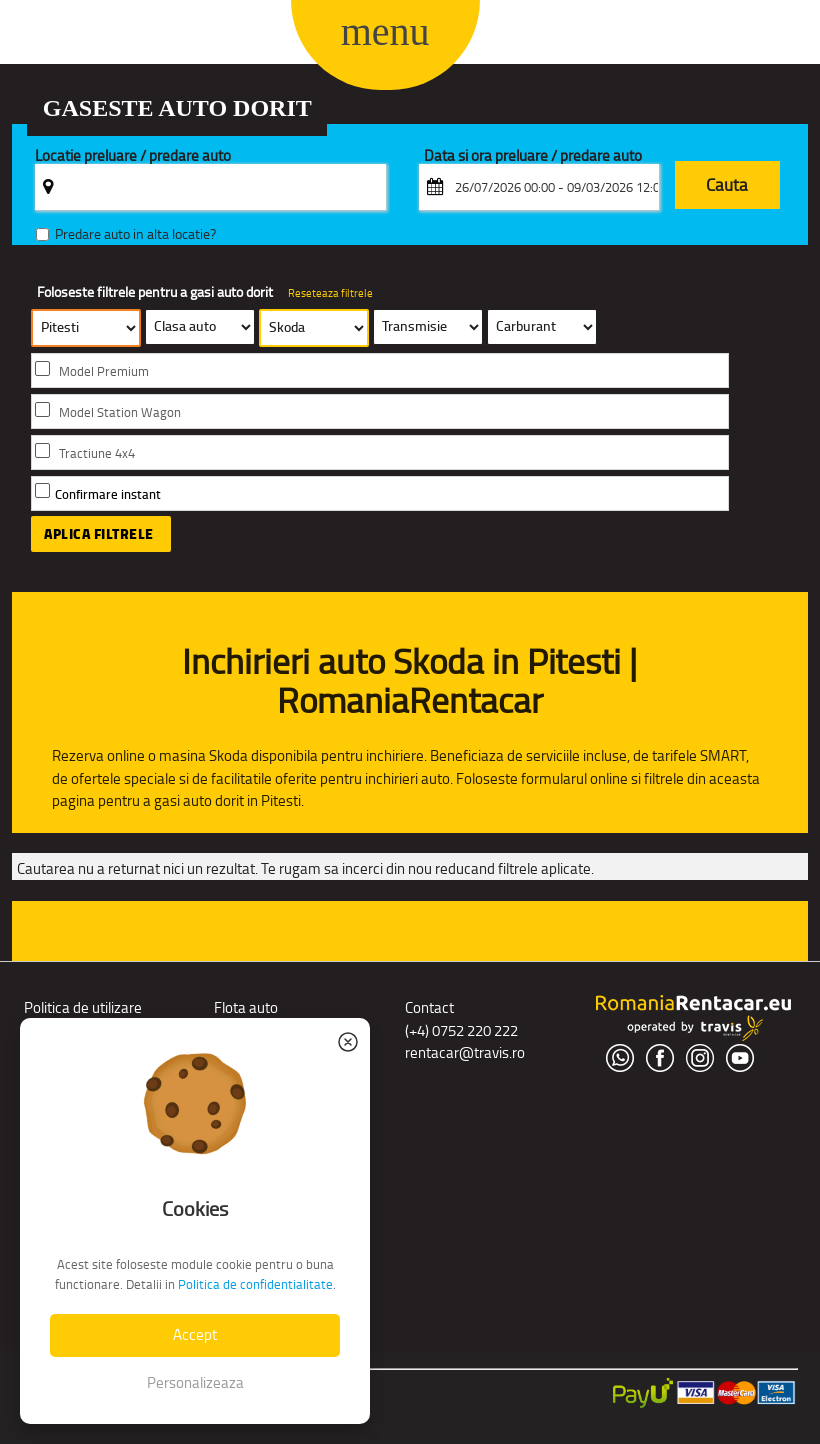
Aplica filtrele (99, 534)
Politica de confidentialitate (255, 1284)
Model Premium (104, 371)
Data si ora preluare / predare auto (533, 156)
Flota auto (246, 1007)
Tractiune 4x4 (97, 453)
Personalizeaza (195, 1382)
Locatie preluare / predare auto (133, 156)
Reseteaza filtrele (330, 293)
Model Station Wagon (120, 412)
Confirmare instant (108, 494)
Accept (195, 1334)
